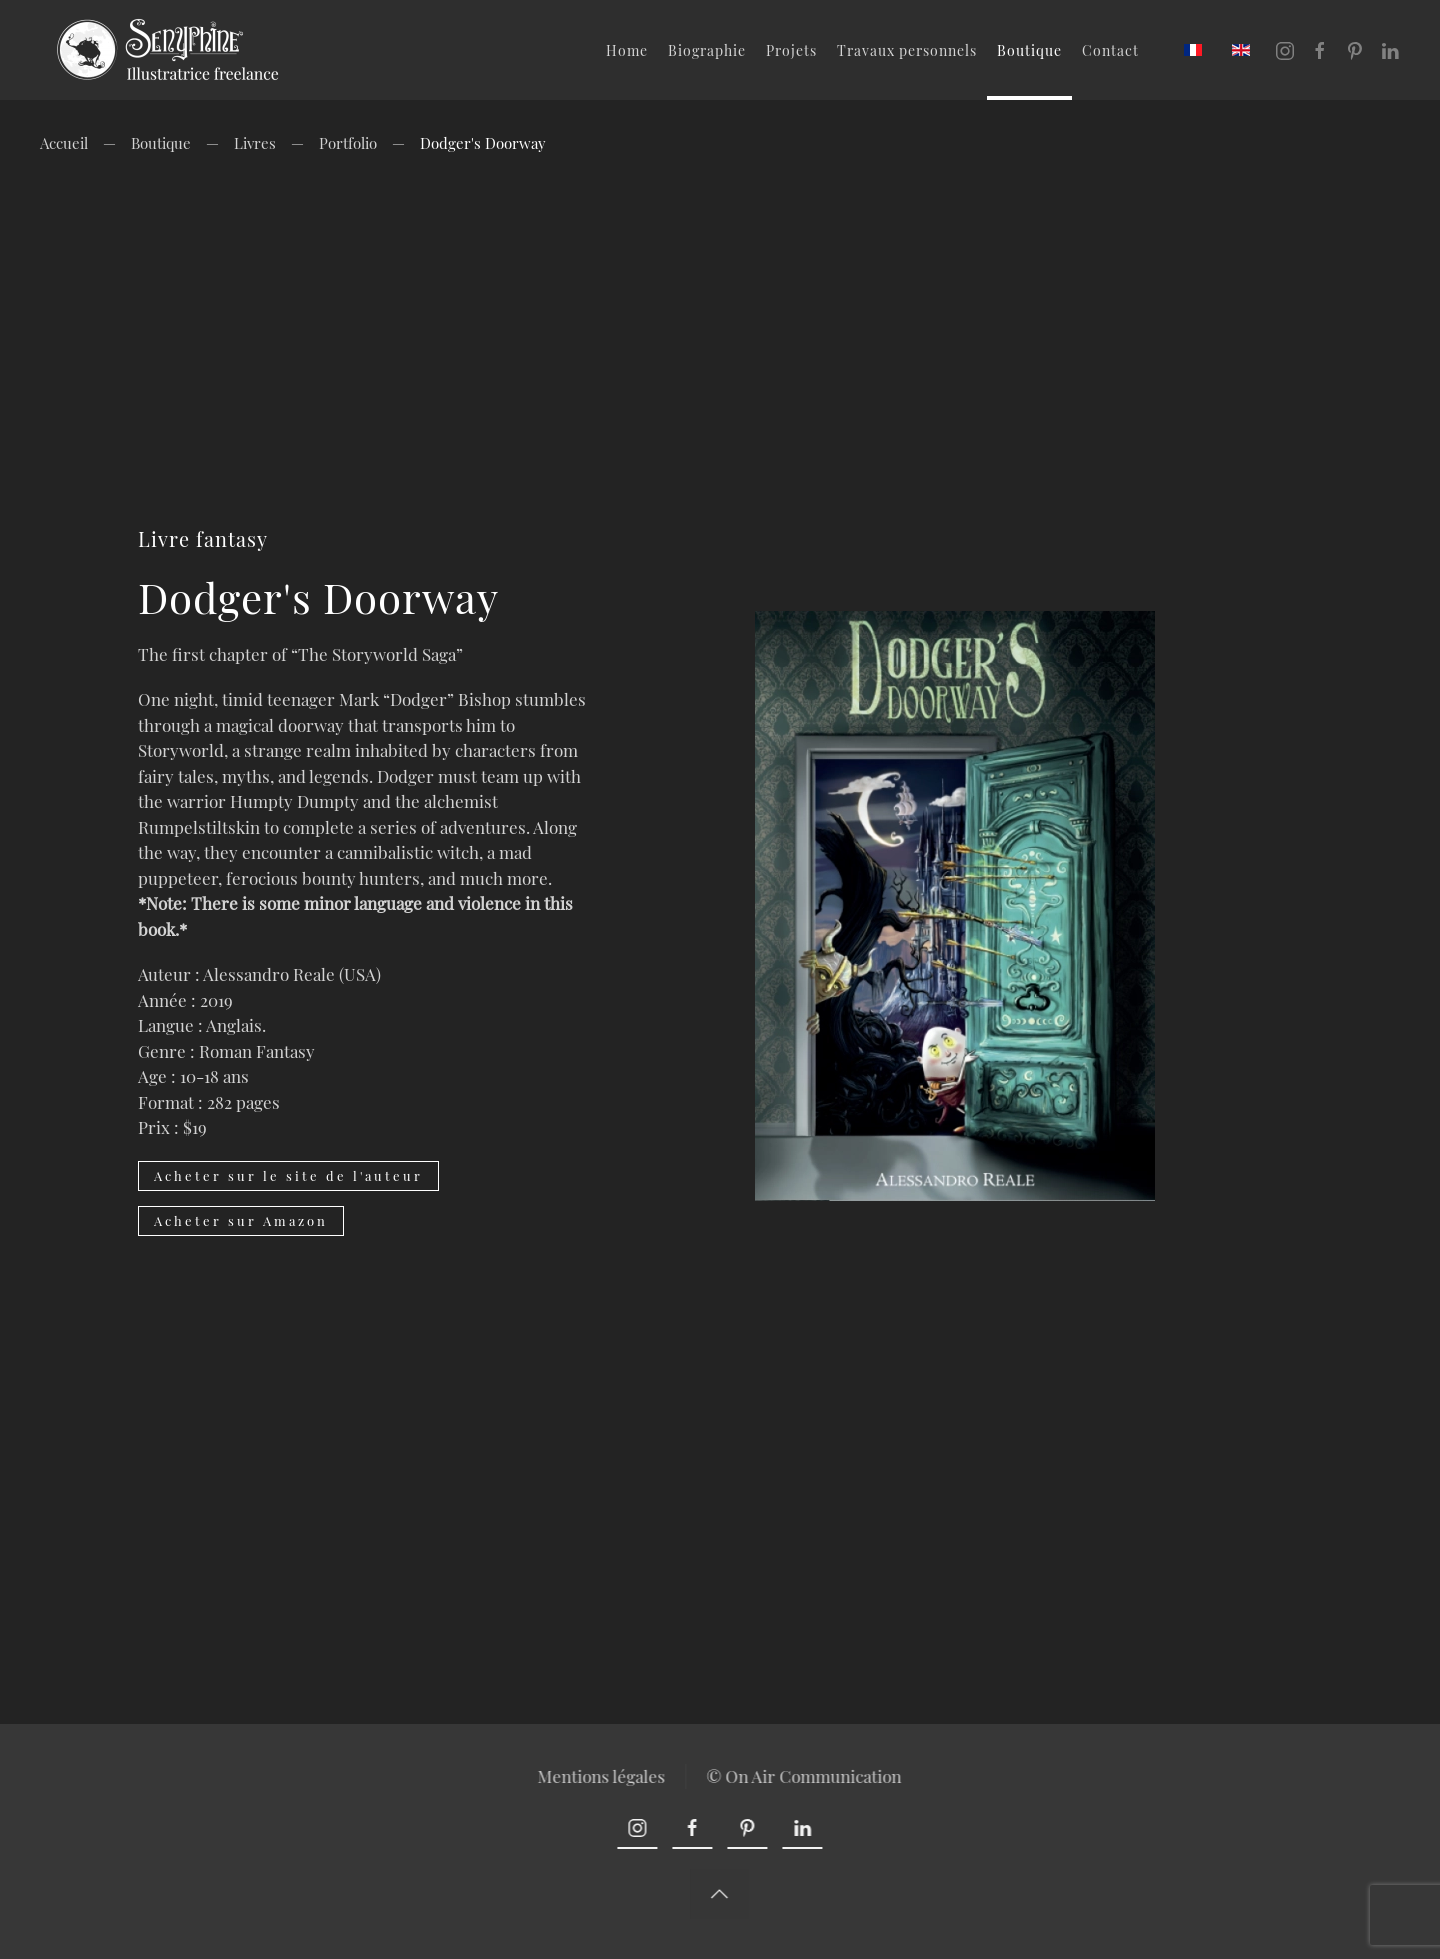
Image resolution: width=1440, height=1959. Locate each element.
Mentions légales (600, 1776)
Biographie (707, 50)
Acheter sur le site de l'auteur (288, 1175)
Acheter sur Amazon (241, 1220)
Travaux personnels (907, 50)
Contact (1110, 50)
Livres (255, 143)
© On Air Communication (802, 1776)
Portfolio (348, 143)
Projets (791, 50)
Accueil (64, 143)
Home (627, 50)
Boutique (1029, 50)
